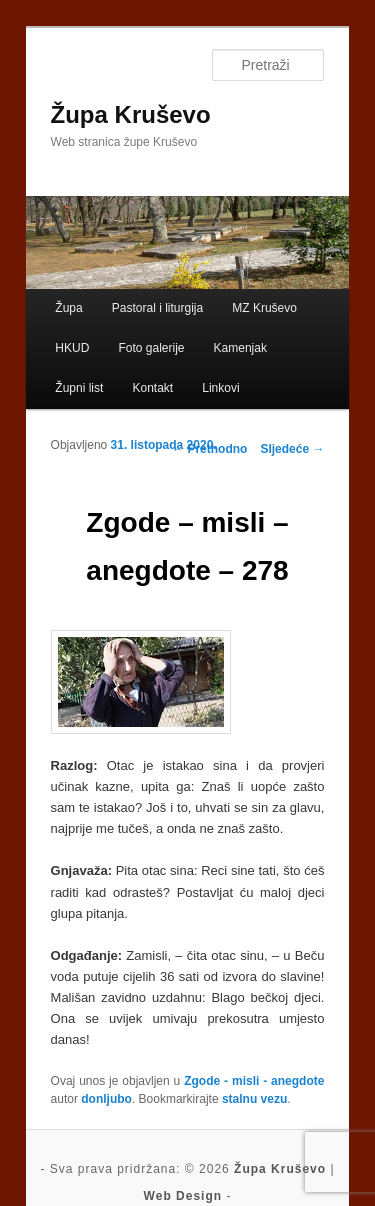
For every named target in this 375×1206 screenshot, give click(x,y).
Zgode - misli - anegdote (254, 1081)
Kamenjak (240, 348)
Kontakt (152, 388)
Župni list (79, 388)
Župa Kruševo (131, 114)
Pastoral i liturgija (157, 308)
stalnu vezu (254, 1099)
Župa (68, 308)
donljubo (106, 1099)
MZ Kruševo (264, 308)
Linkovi (220, 388)
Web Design (183, 1196)
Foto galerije (151, 348)
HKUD (72, 348)
